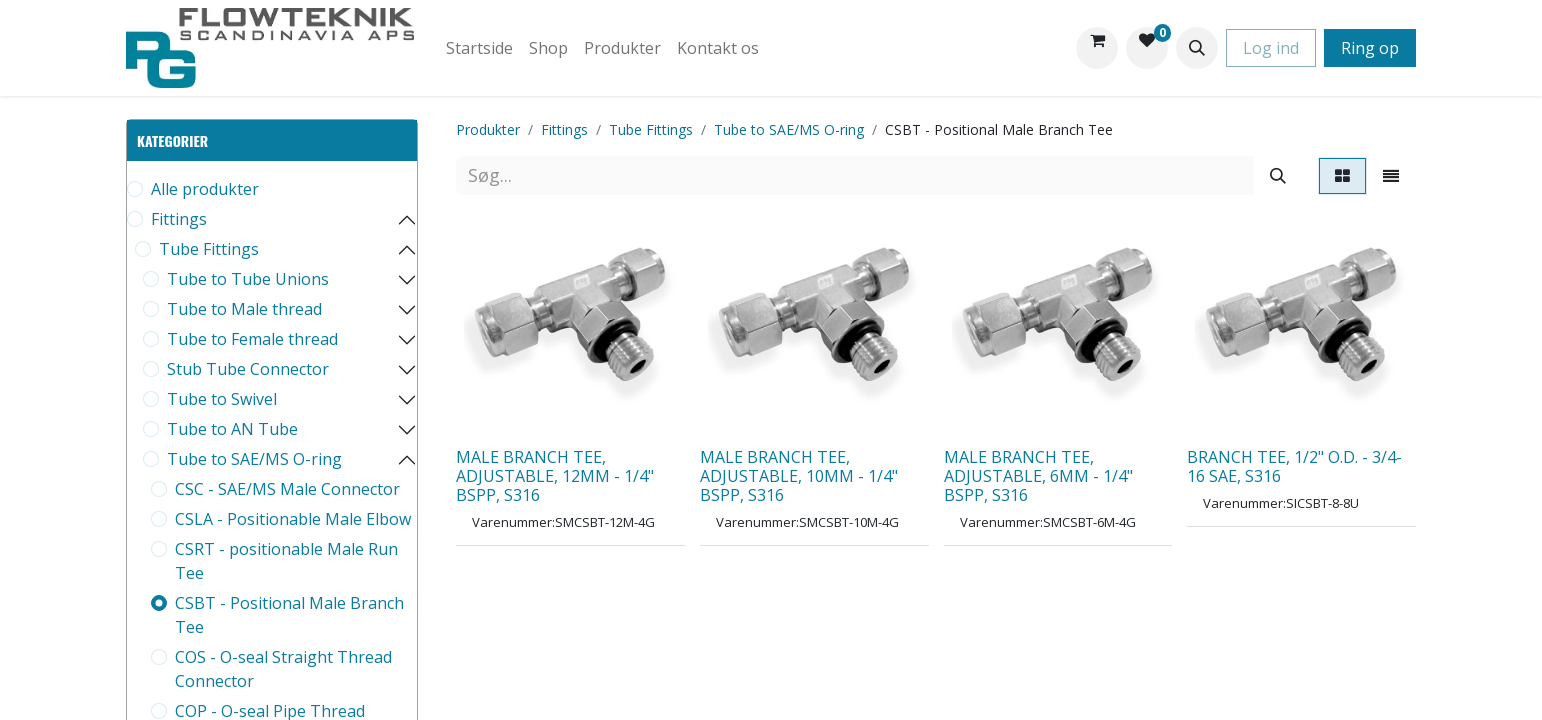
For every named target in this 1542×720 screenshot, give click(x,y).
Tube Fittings (209, 249)
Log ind (1271, 48)
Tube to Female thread (252, 339)
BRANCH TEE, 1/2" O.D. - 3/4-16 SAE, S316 (1294, 466)
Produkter (488, 129)
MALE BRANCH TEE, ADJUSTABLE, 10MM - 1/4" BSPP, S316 (799, 476)
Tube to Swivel (222, 399)
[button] (1197, 48)
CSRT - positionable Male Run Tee (286, 561)
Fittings (179, 219)
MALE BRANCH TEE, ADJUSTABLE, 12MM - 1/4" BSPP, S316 (555, 476)
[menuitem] (479, 48)
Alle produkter (205, 189)
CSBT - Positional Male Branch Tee (289, 615)
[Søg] (1278, 175)
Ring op (1370, 48)
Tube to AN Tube (232, 429)
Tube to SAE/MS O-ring (254, 459)
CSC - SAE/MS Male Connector (287, 489)
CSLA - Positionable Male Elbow (293, 519)
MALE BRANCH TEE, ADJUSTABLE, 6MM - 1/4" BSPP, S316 (1038, 476)
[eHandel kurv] (1097, 48)
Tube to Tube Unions (248, 279)
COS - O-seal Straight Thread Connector (283, 669)
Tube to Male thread (244, 309)
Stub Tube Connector (248, 369)
